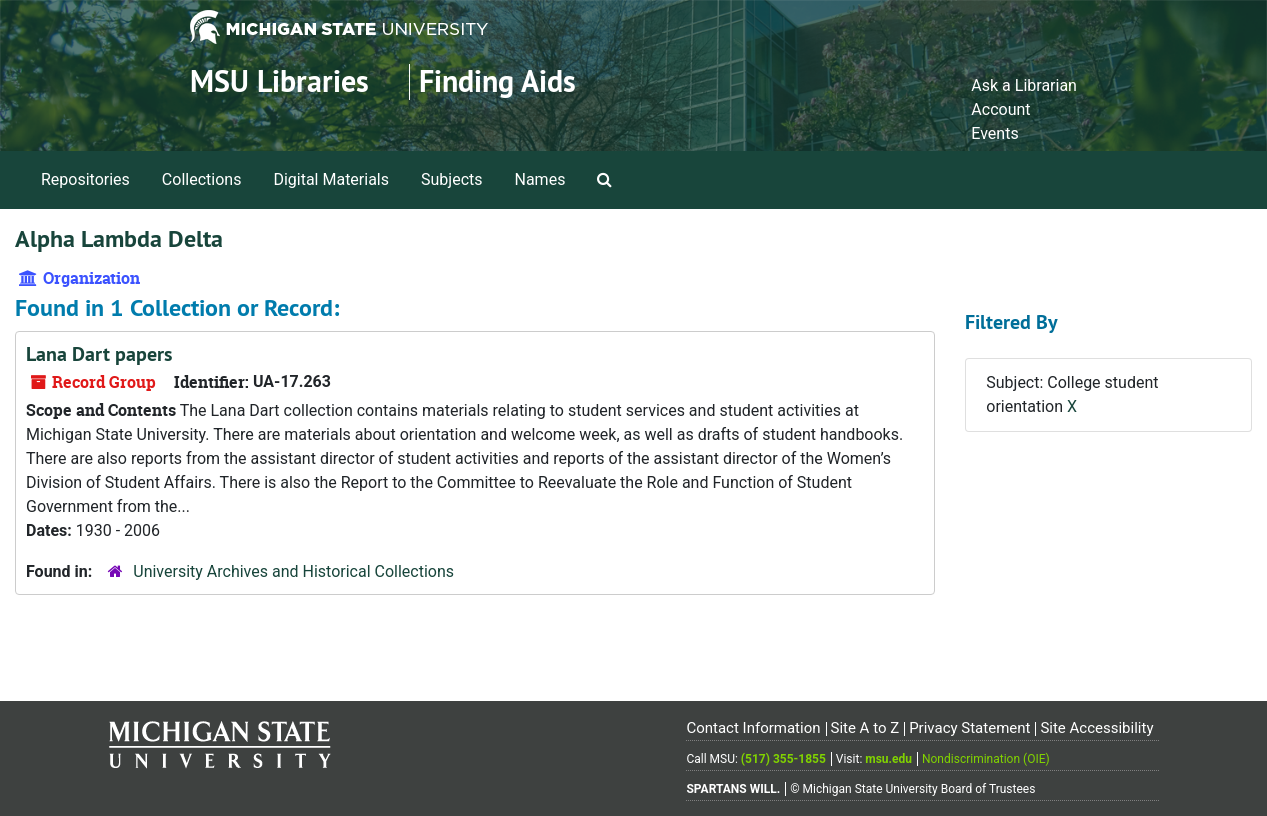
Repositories (85, 179)
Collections (202, 179)
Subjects (451, 179)
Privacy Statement (969, 728)
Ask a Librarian (1024, 85)
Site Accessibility (1096, 728)
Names (540, 179)
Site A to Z (864, 728)
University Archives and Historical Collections (293, 571)
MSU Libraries (279, 81)
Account (1000, 109)
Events (994, 133)
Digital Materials (331, 179)
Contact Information (753, 728)
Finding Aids (497, 81)
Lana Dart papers (99, 354)
